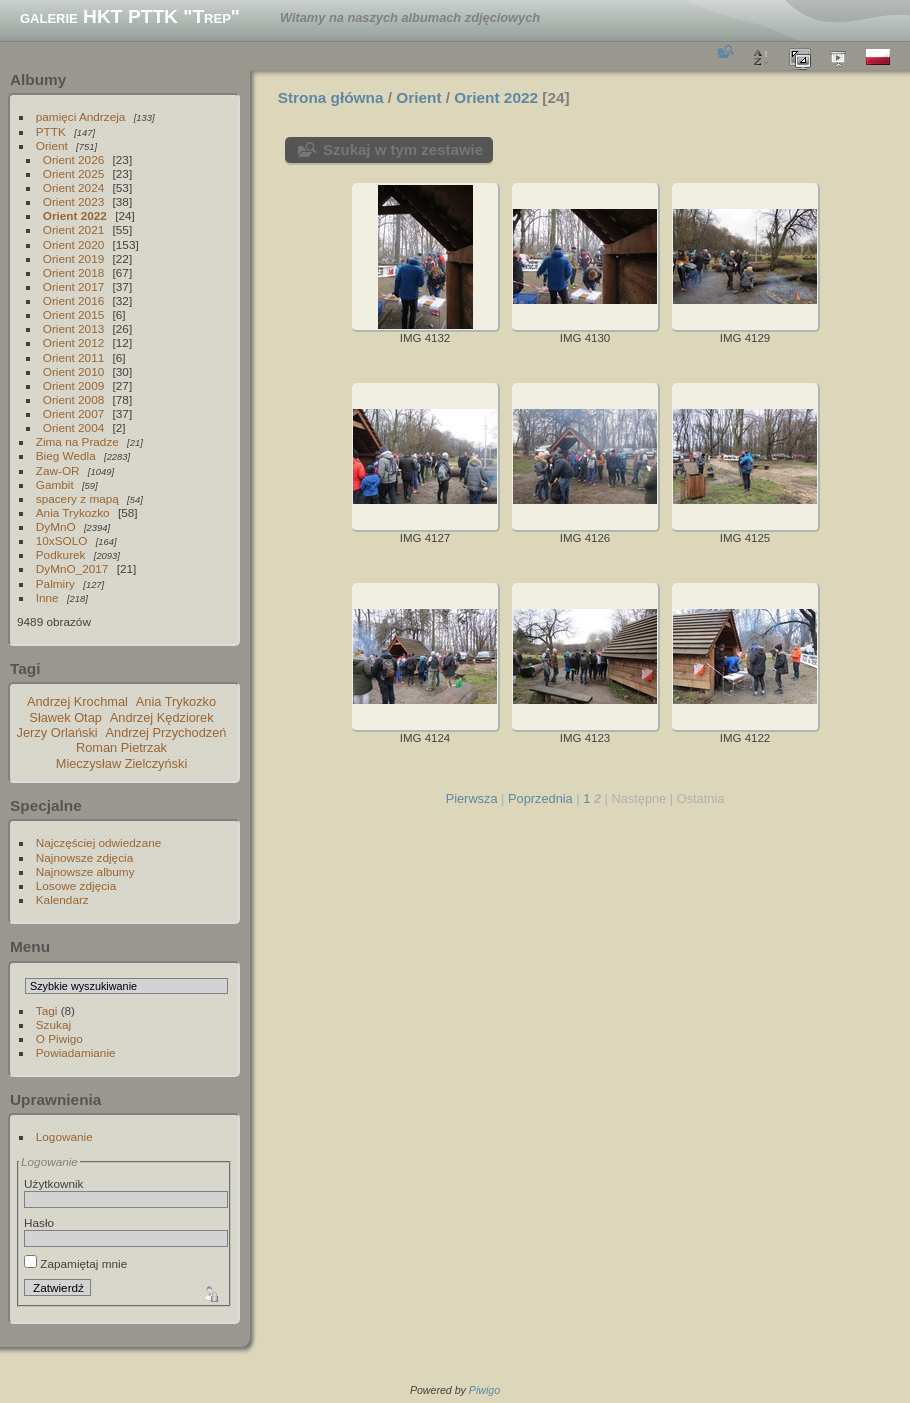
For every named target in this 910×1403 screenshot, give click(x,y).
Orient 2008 (73, 399)
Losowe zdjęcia (76, 885)
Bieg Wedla (66, 455)
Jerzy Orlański (57, 732)
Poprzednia (540, 798)
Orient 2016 (73, 300)
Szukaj (53, 1024)
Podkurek (61, 554)
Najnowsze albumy (85, 871)
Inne (47, 597)
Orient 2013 (73, 328)
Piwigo (484, 1390)
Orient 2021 (73, 229)
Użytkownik (54, 1183)
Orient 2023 (73, 201)
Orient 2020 (73, 244)
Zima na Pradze (77, 441)
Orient (52, 145)
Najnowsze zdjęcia (84, 857)
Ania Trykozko (73, 512)
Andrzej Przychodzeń (166, 732)
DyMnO (56, 526)
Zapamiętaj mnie (75, 1263)
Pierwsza (472, 798)
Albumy (38, 79)
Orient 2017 (73, 286)
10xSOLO (62, 540)
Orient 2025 (73, 173)
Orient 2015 (73, 314)
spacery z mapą (77, 498)
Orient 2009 (73, 385)
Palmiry (55, 583)
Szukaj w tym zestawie (403, 149)
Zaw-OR (58, 470)
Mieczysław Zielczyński (122, 763)
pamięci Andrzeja (81, 116)
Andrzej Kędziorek (162, 717)
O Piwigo (59, 1038)
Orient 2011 (73, 357)
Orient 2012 (73, 342)
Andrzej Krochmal (77, 701)
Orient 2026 (73, 159)
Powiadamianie (76, 1052)
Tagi (47, 1010)
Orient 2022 (75, 215)
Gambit (55, 484)
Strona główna (331, 97)
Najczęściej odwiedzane (99, 842)
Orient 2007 (73, 413)
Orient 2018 (73, 272)
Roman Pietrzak (121, 747)
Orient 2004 (73, 427)
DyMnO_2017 (72, 568)
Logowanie (64, 1136)
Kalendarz (62, 899)
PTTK (51, 131)
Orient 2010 (73, 371)
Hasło (39, 1222)
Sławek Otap (65, 717)
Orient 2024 (73, 187)
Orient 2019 (73, 258)
